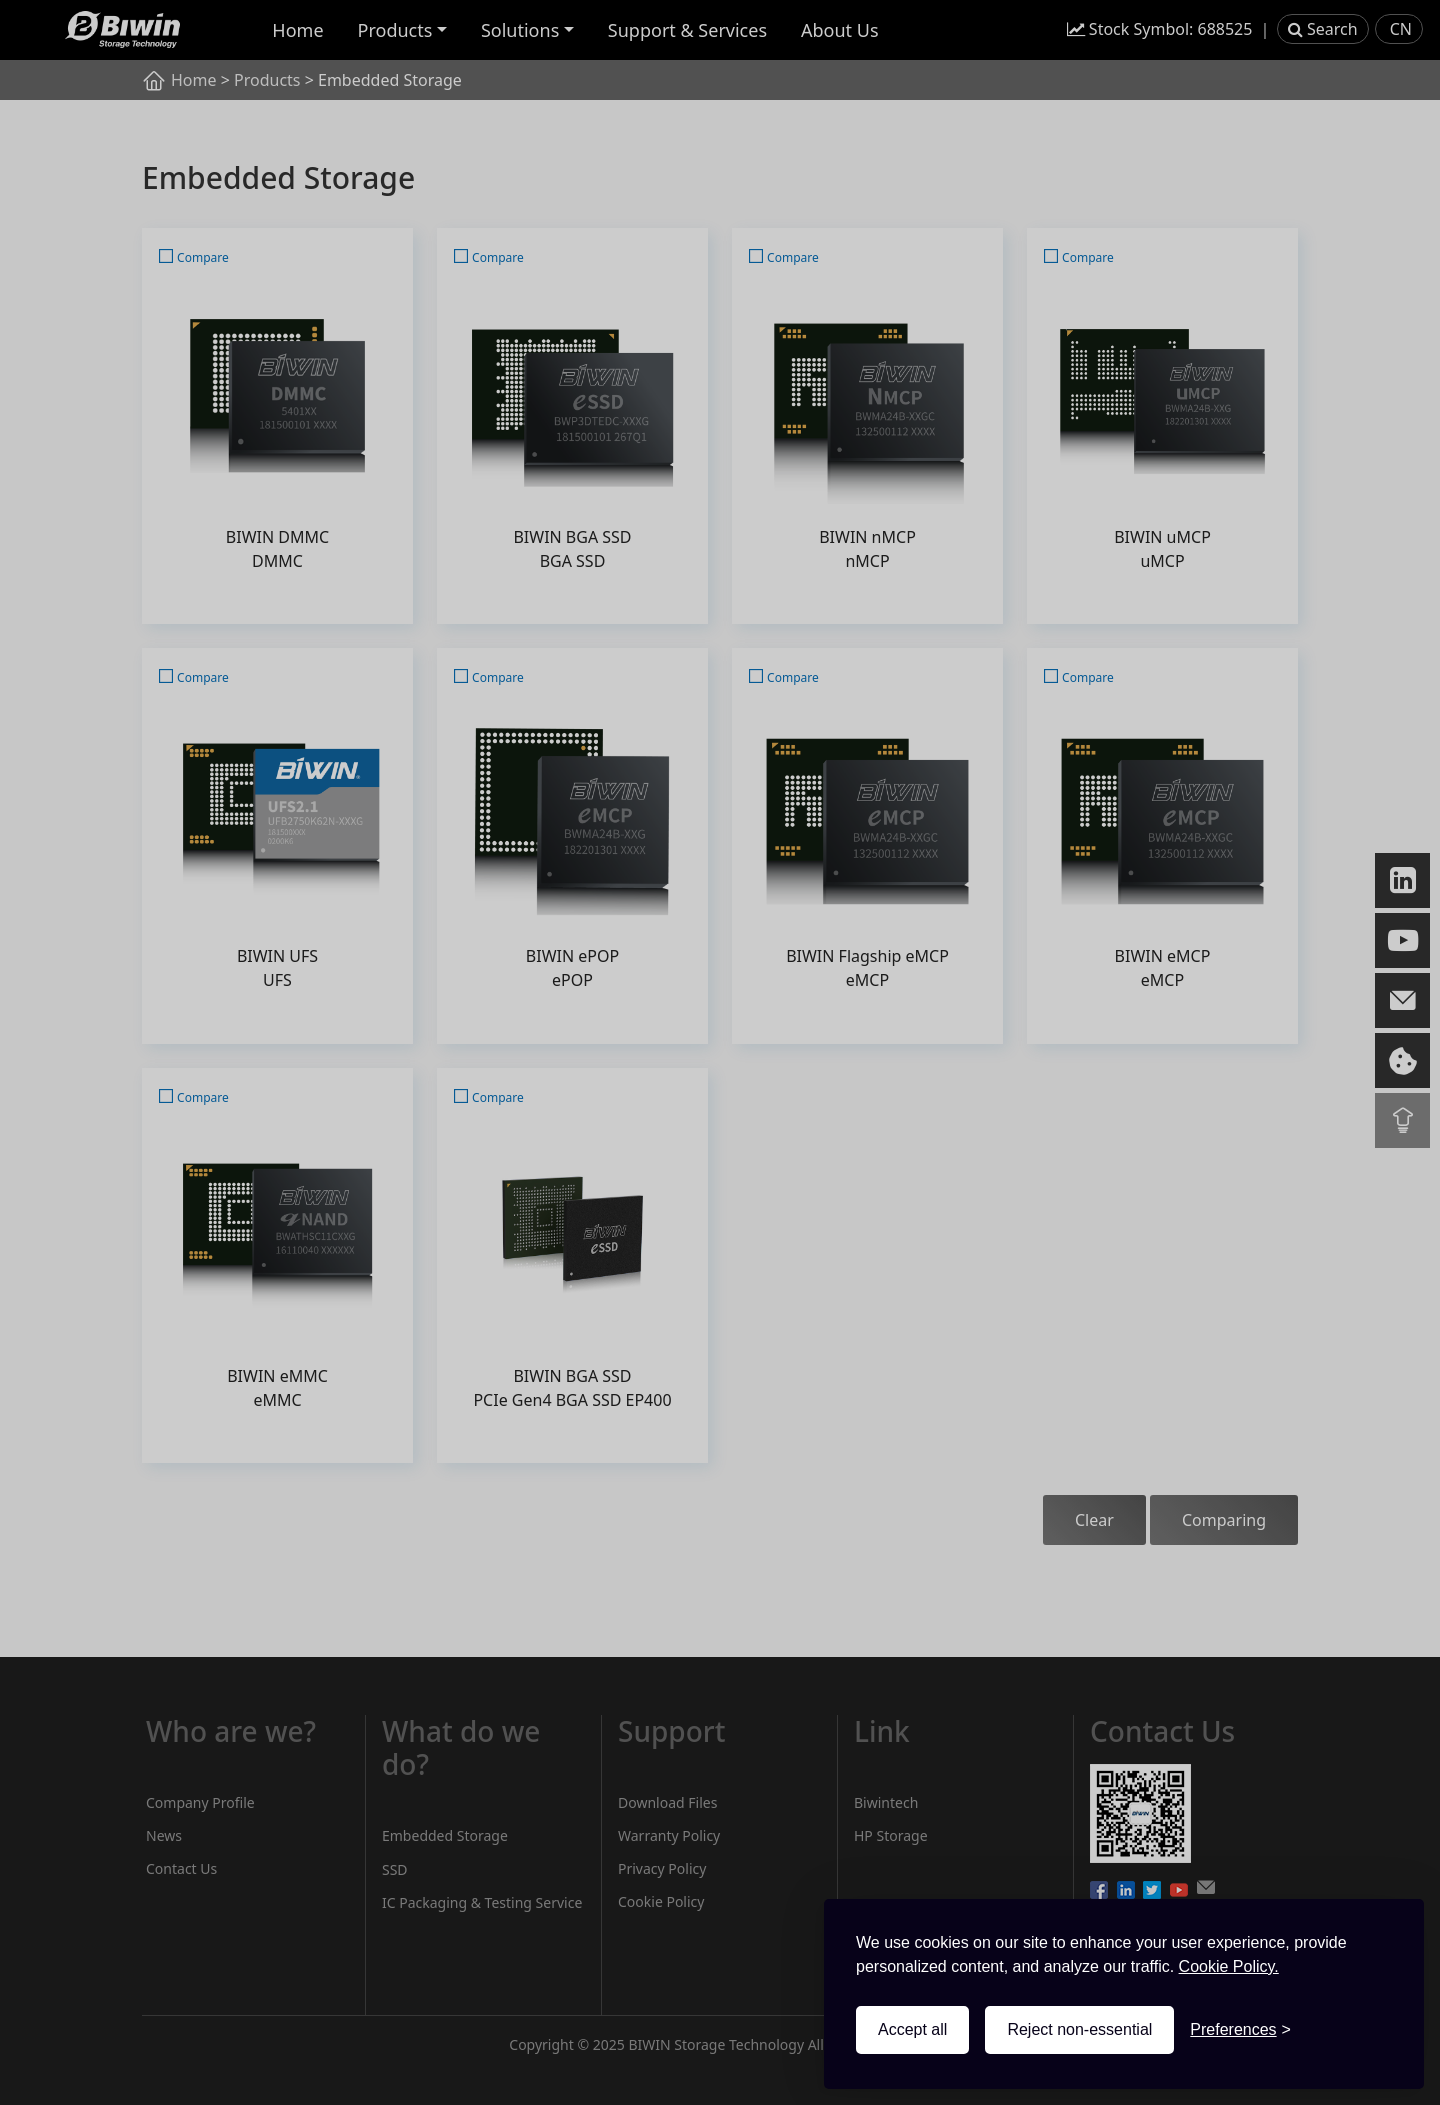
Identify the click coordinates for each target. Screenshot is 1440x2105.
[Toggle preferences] (1240, 2030)
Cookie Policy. (1229, 1966)
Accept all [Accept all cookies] (912, 2029)
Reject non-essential (1079, 2029)
